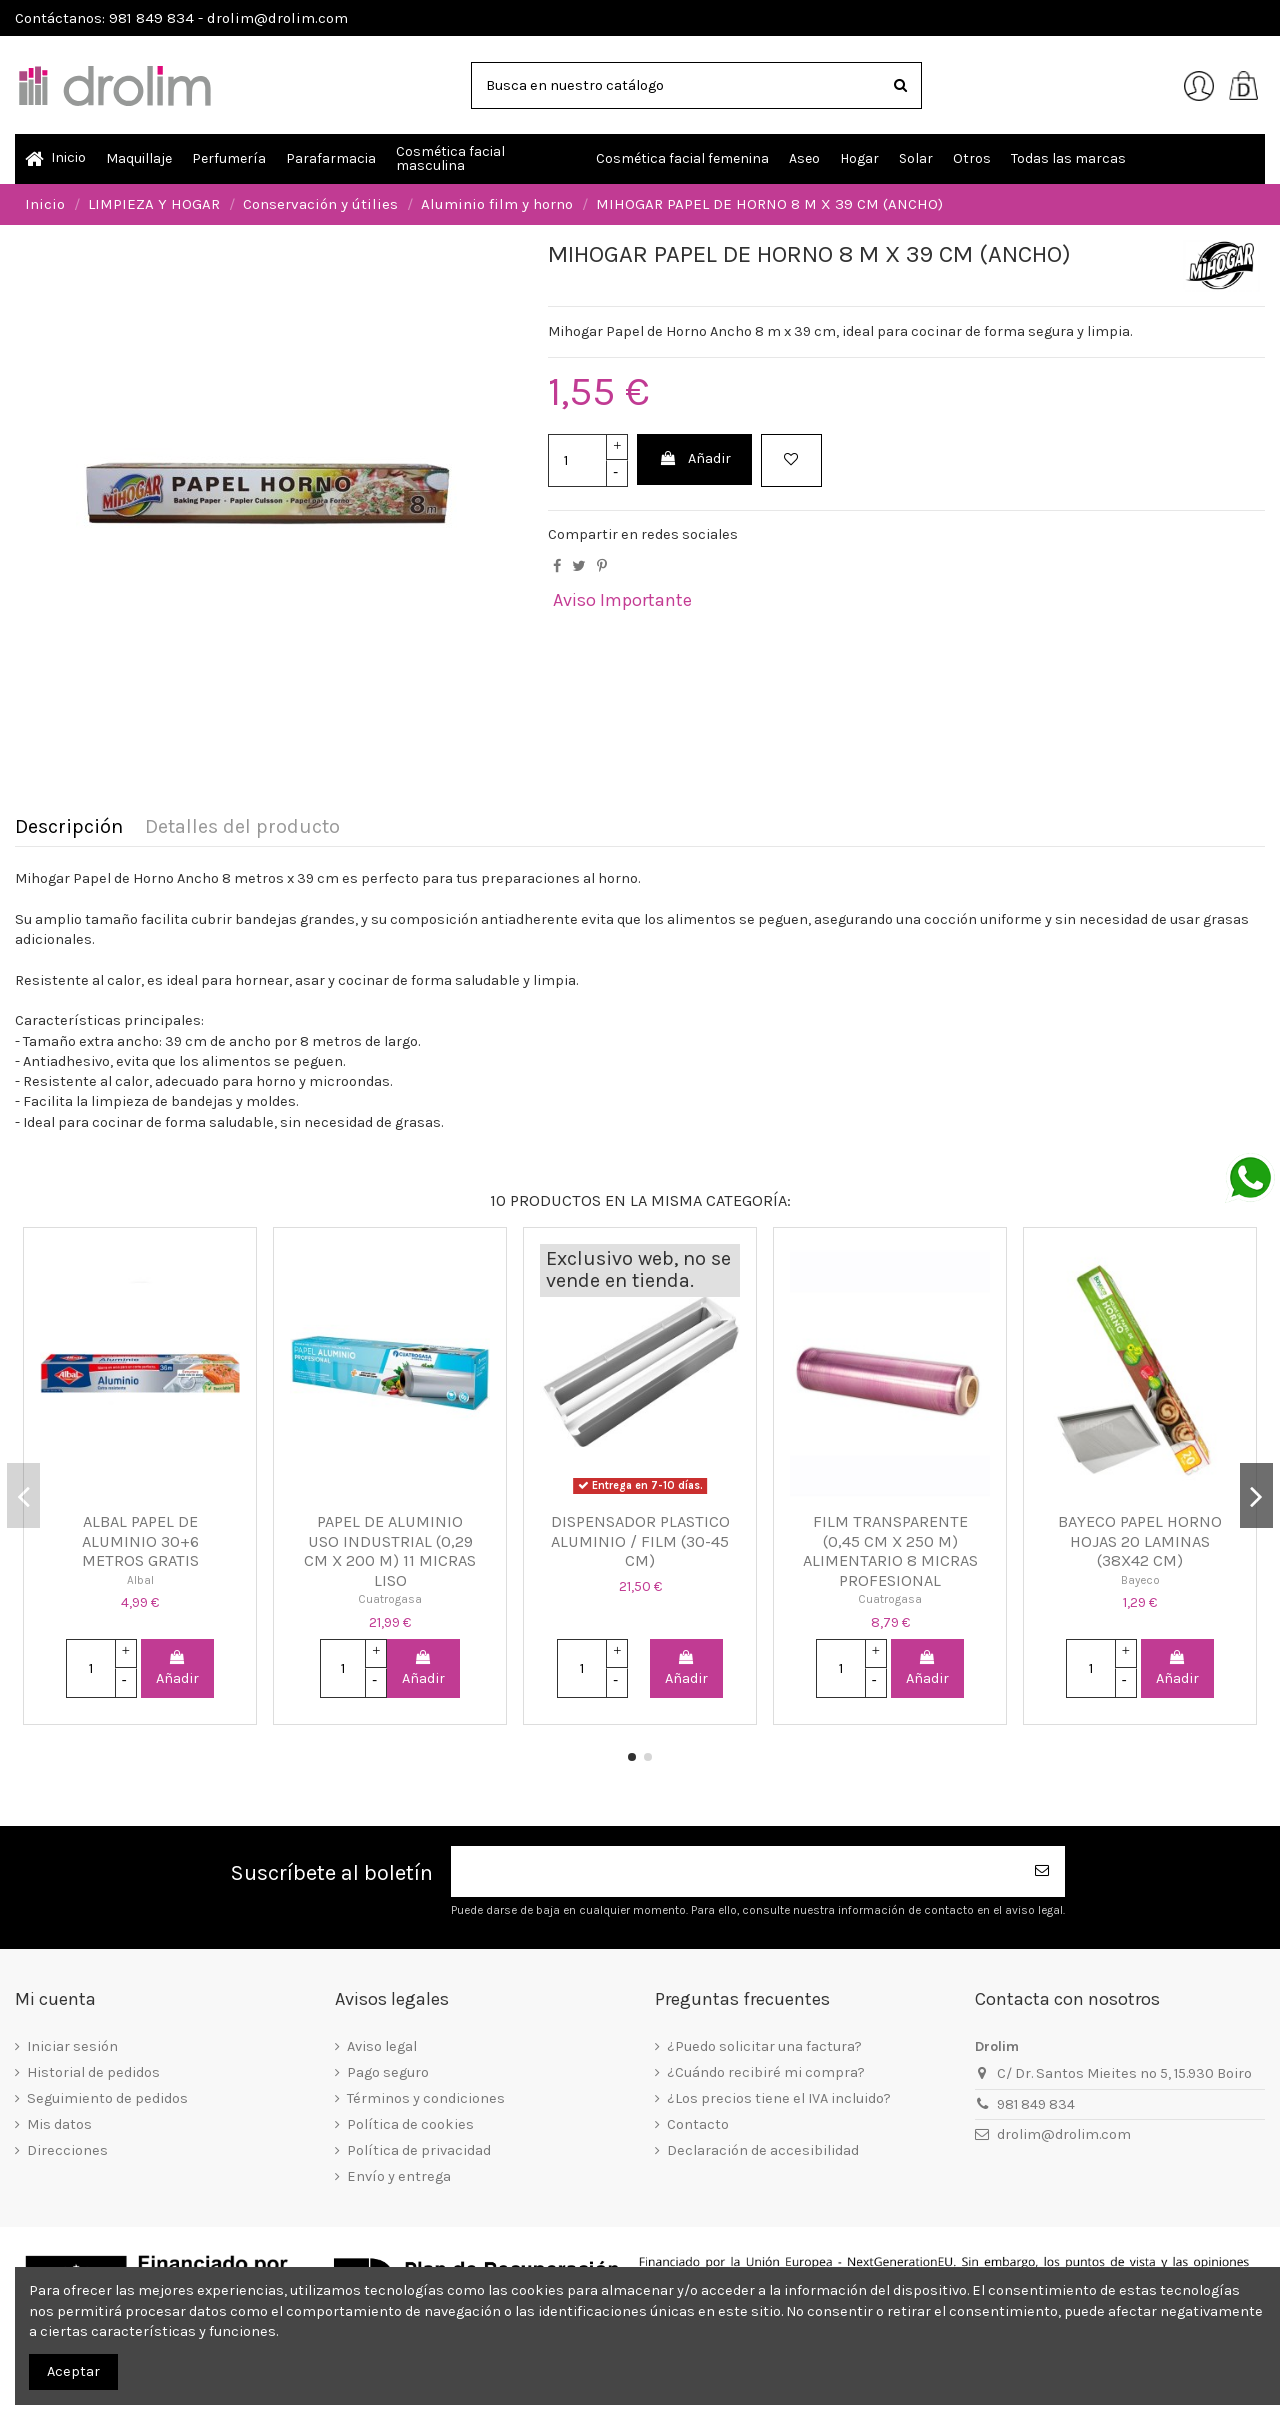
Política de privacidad (419, 2150)
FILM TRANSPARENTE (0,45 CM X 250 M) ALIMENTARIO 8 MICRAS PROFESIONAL (890, 1551)
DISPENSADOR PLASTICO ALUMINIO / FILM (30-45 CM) (640, 1541)
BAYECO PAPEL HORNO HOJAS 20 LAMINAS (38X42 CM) (1140, 1541)
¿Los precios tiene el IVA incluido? (779, 2098)
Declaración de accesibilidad (763, 2150)
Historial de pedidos (93, 2072)
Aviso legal (382, 2046)
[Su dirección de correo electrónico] (736, 1871)
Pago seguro (388, 2072)
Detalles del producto (242, 827)
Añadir (695, 458)
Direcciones (67, 2150)
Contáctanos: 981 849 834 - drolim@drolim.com (181, 18)
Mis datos (59, 2124)
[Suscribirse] (1043, 1871)
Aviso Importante (622, 600)
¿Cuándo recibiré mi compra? (766, 2072)
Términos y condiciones (426, 2098)
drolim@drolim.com (1064, 2134)
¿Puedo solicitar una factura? (764, 2046)
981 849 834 (1036, 2104)
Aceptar (73, 2371)
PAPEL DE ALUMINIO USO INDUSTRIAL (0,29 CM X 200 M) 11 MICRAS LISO (390, 1551)
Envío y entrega (399, 2176)
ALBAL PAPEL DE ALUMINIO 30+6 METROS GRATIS (140, 1541)
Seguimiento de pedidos (107, 2098)
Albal (140, 1580)
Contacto (698, 2124)
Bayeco (1140, 1580)
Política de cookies (410, 2124)
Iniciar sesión (72, 2046)
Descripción (69, 827)
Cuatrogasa (390, 1599)
